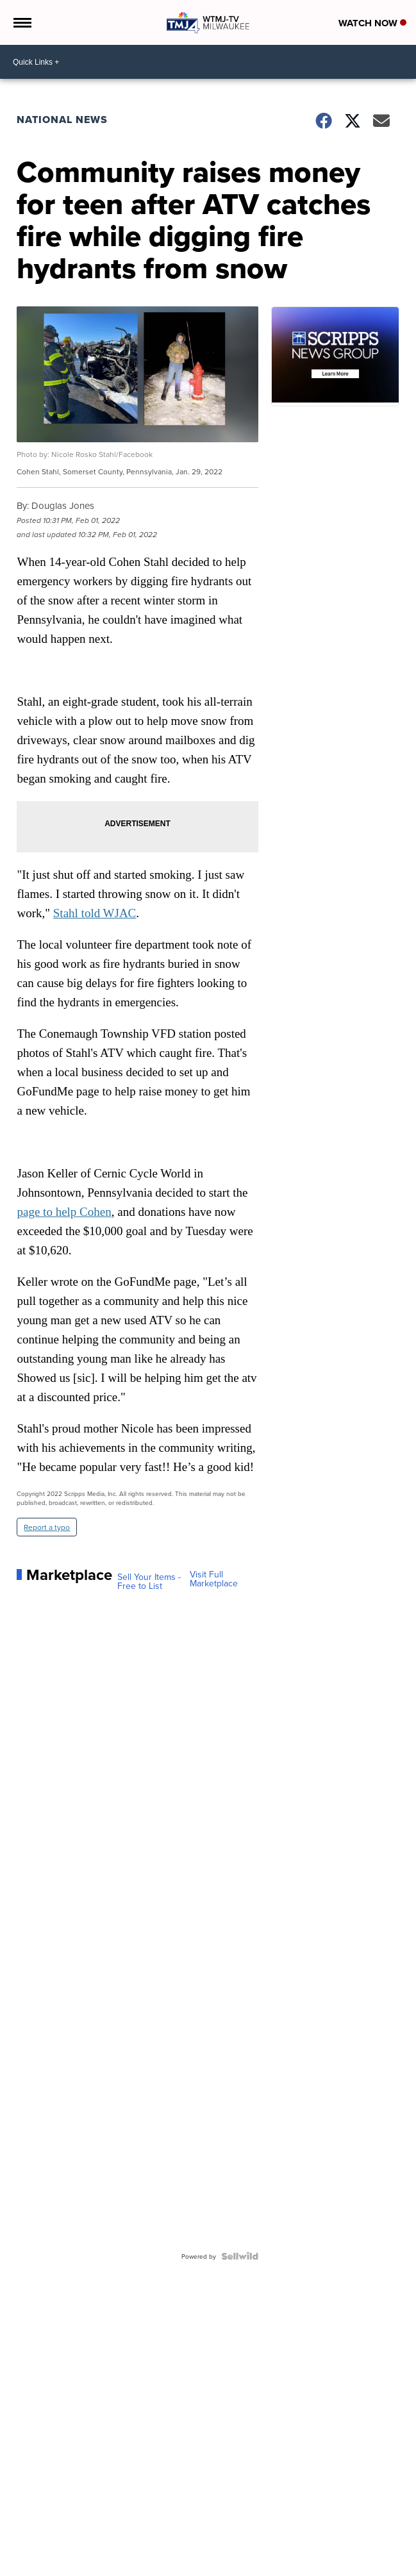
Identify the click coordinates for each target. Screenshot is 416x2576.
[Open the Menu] (21, 22)
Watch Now (372, 23)
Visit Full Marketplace (214, 1579)
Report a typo (47, 1527)
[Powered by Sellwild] (239, 2256)
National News (62, 119)
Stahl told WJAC (95, 913)
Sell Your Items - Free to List (149, 1581)
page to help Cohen (64, 1211)
